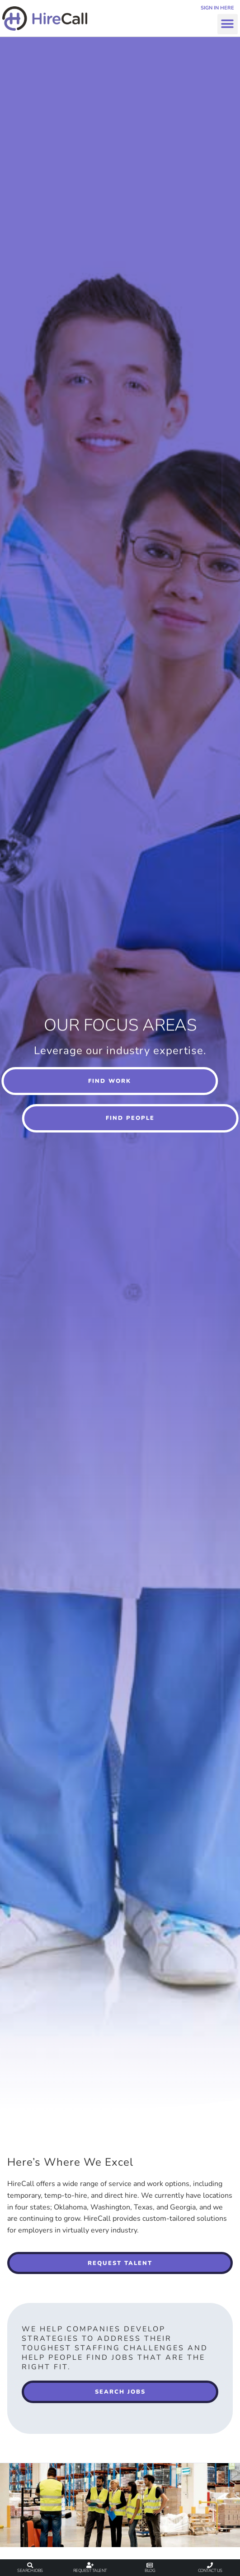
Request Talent (90, 2570)
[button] (227, 24)
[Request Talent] (90, 2565)
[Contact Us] (210, 2565)
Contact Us (210, 2570)
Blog (150, 2570)
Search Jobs (30, 2570)
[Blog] (150, 2565)
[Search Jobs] (30, 2565)
